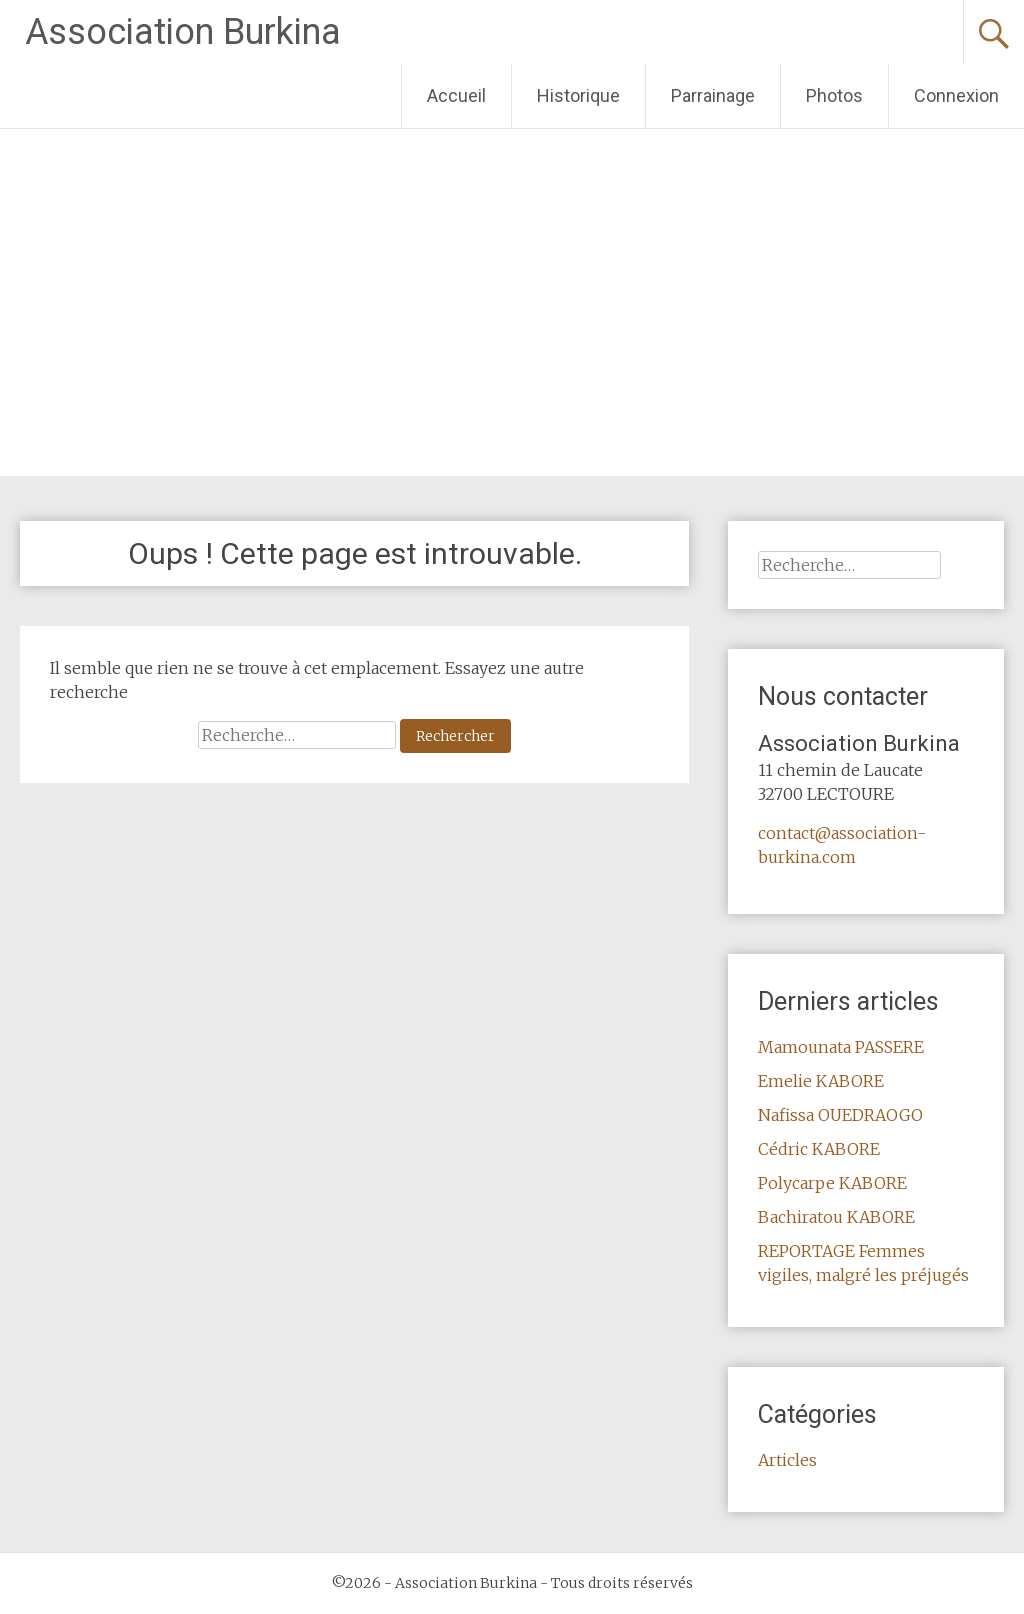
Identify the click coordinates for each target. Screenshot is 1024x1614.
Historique (578, 95)
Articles (787, 1460)
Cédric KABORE (819, 1149)
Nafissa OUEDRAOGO (840, 1115)
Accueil (456, 95)
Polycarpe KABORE (832, 1183)
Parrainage (713, 95)
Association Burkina (183, 32)
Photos (834, 95)
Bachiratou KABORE (836, 1217)
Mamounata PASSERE (841, 1047)
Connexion (956, 95)
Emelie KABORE (821, 1081)
